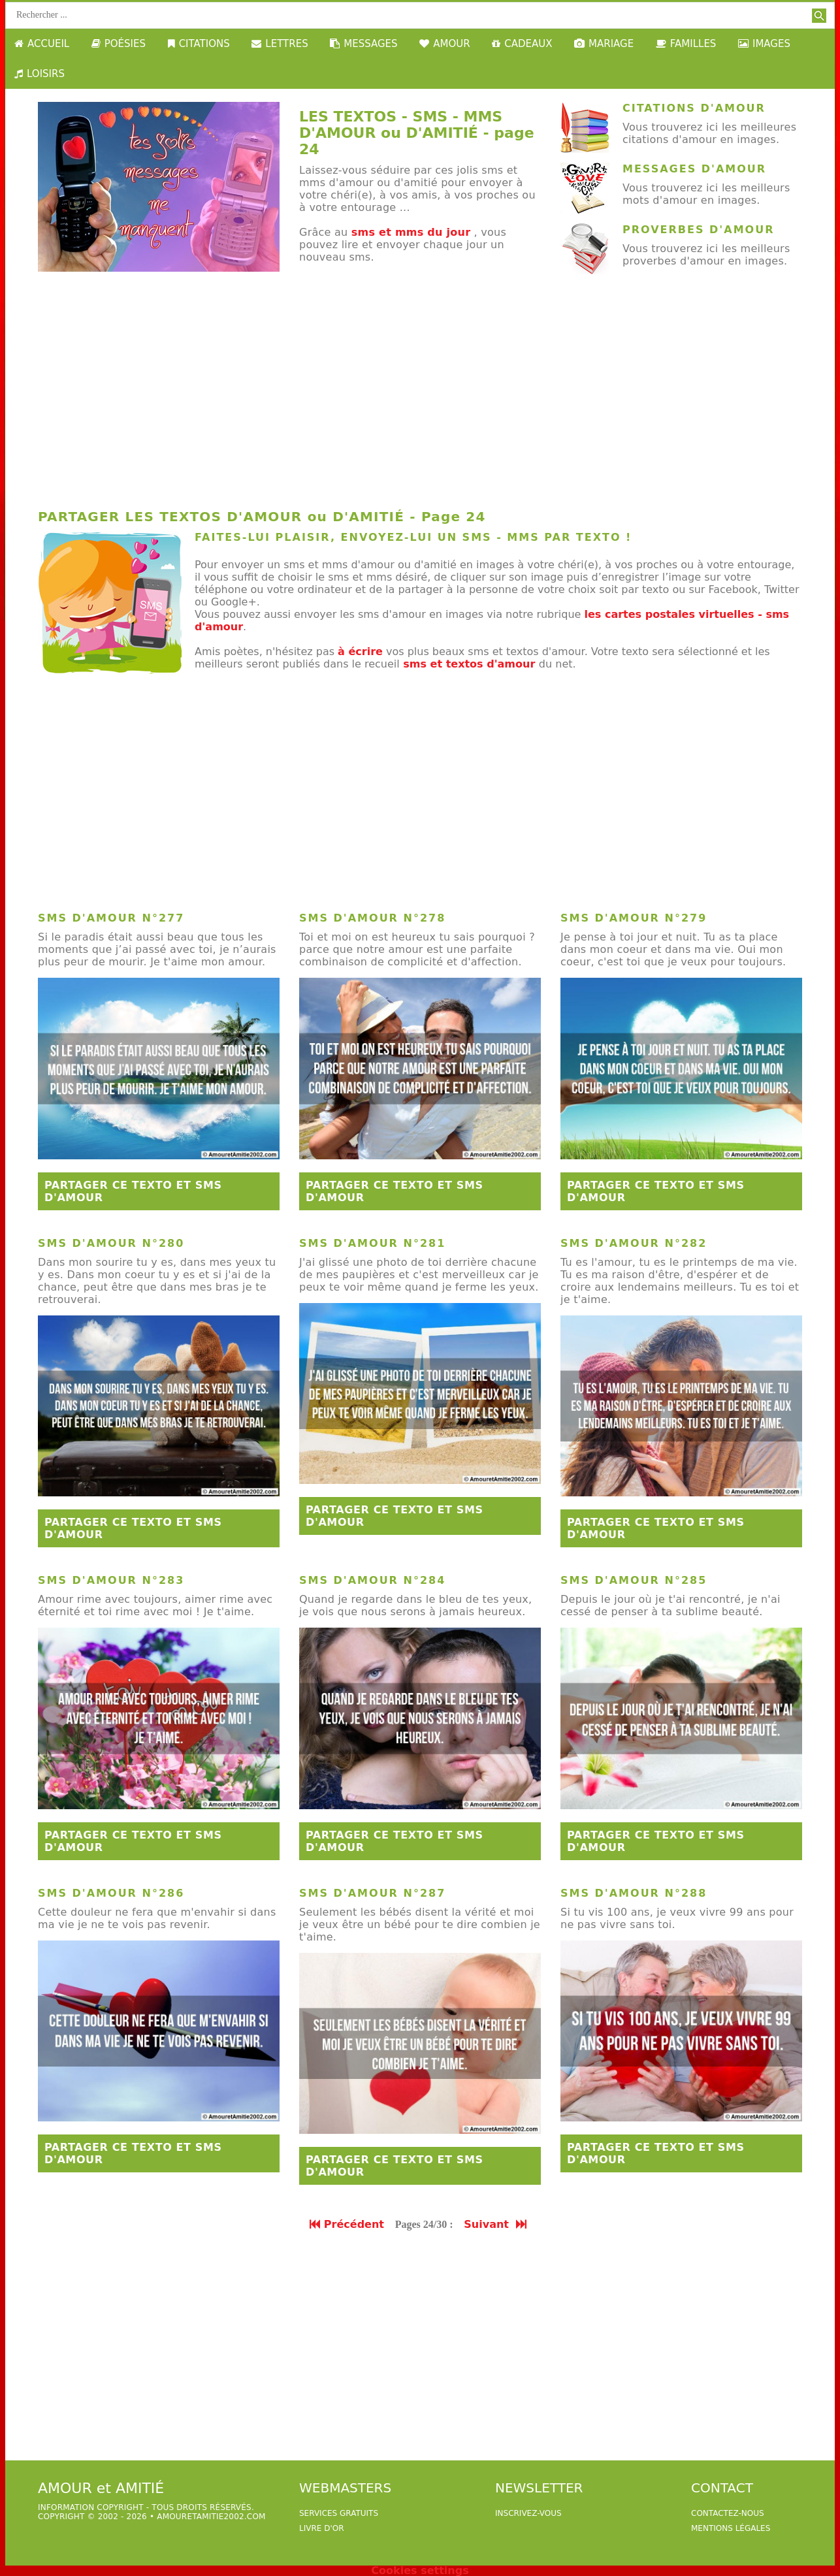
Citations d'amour (694, 108)
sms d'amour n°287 (372, 1893)
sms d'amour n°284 (372, 1580)
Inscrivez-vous (528, 2513)
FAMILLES (686, 44)
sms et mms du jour (410, 232)
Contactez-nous (727, 2513)
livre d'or (321, 2528)
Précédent (347, 2224)
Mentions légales (730, 2528)
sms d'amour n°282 (633, 1243)
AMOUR (444, 44)
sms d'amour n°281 (372, 1243)
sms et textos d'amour (469, 664)
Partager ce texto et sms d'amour (133, 1191)
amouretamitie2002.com (211, 2516)
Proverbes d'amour (698, 229)
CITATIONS (199, 44)
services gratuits (338, 2513)
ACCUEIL (41, 44)
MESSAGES (363, 44)
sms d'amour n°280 (111, 1243)
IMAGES (764, 44)
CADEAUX (522, 44)
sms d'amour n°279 (633, 918)
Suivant (496, 2224)
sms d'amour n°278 (372, 918)
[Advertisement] (420, 397)
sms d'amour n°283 (111, 1580)
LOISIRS (39, 74)
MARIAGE (604, 44)
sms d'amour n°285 (633, 1580)
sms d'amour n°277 (111, 918)
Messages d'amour (694, 169)
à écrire (360, 651)
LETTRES (279, 44)
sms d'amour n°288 (633, 1893)
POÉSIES (118, 44)
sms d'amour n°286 (111, 1893)
